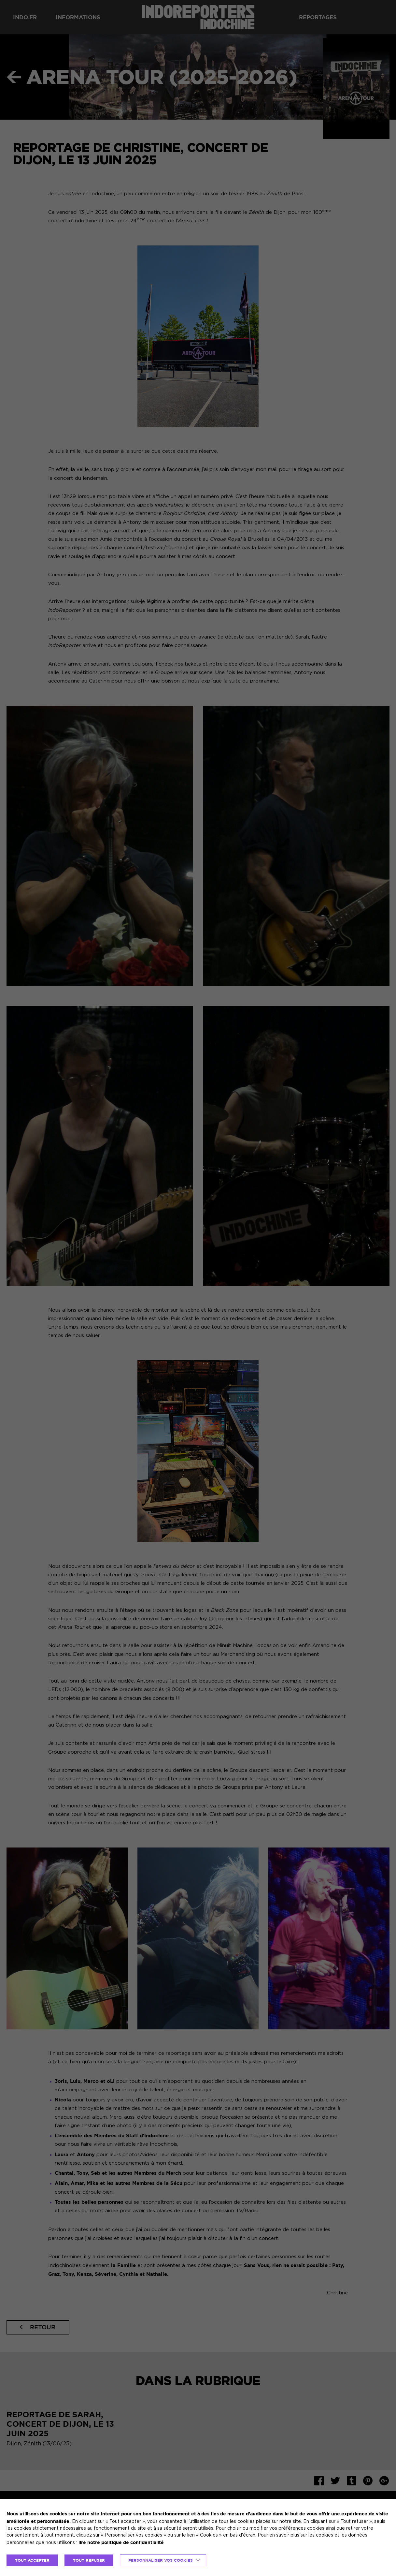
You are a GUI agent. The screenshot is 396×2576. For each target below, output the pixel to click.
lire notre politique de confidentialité (121, 2542)
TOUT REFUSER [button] (89, 2560)
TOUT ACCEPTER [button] (32, 2560)
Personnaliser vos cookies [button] (160, 2560)
